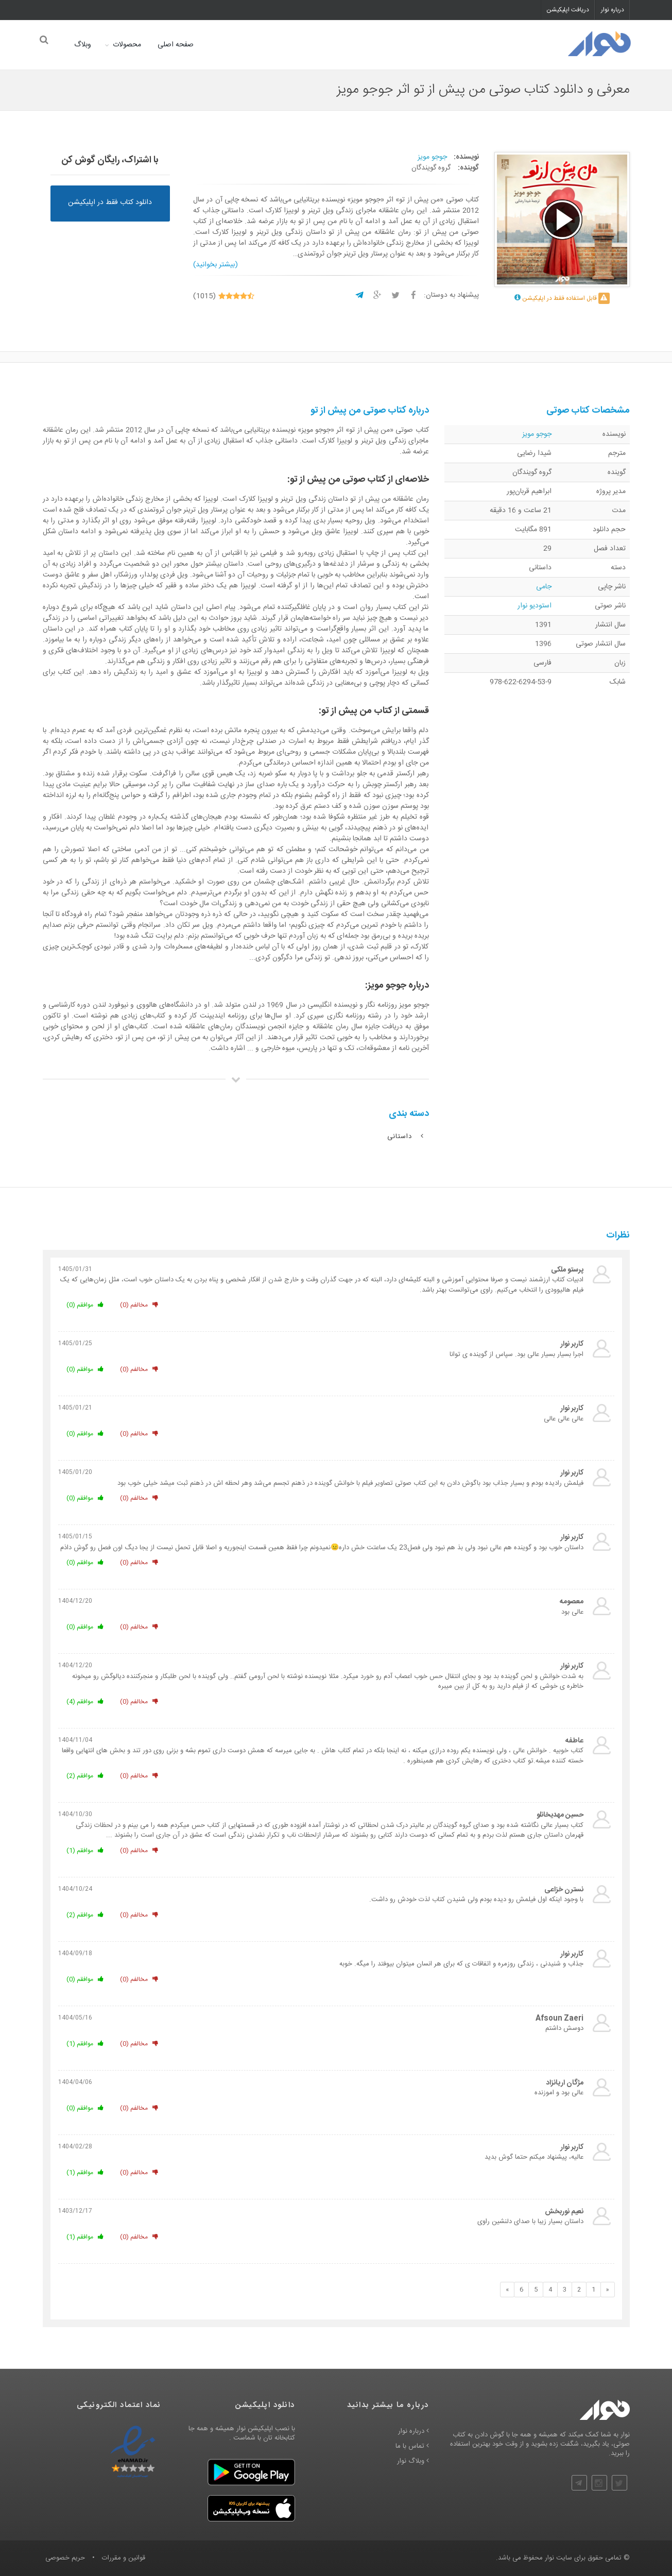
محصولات (125, 45)
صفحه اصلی (174, 45)
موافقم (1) (85, 1850)
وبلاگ (80, 45)
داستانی (405, 1137)
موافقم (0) (85, 1305)
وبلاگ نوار (413, 2462)
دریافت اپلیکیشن (567, 10)
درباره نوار (612, 10)
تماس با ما (412, 2447)
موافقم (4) (85, 1702)
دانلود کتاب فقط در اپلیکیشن (110, 202)
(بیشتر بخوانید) (215, 265)
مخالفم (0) (139, 1305)
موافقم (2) (85, 1776)
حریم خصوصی (65, 2558)
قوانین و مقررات (123, 2558)
